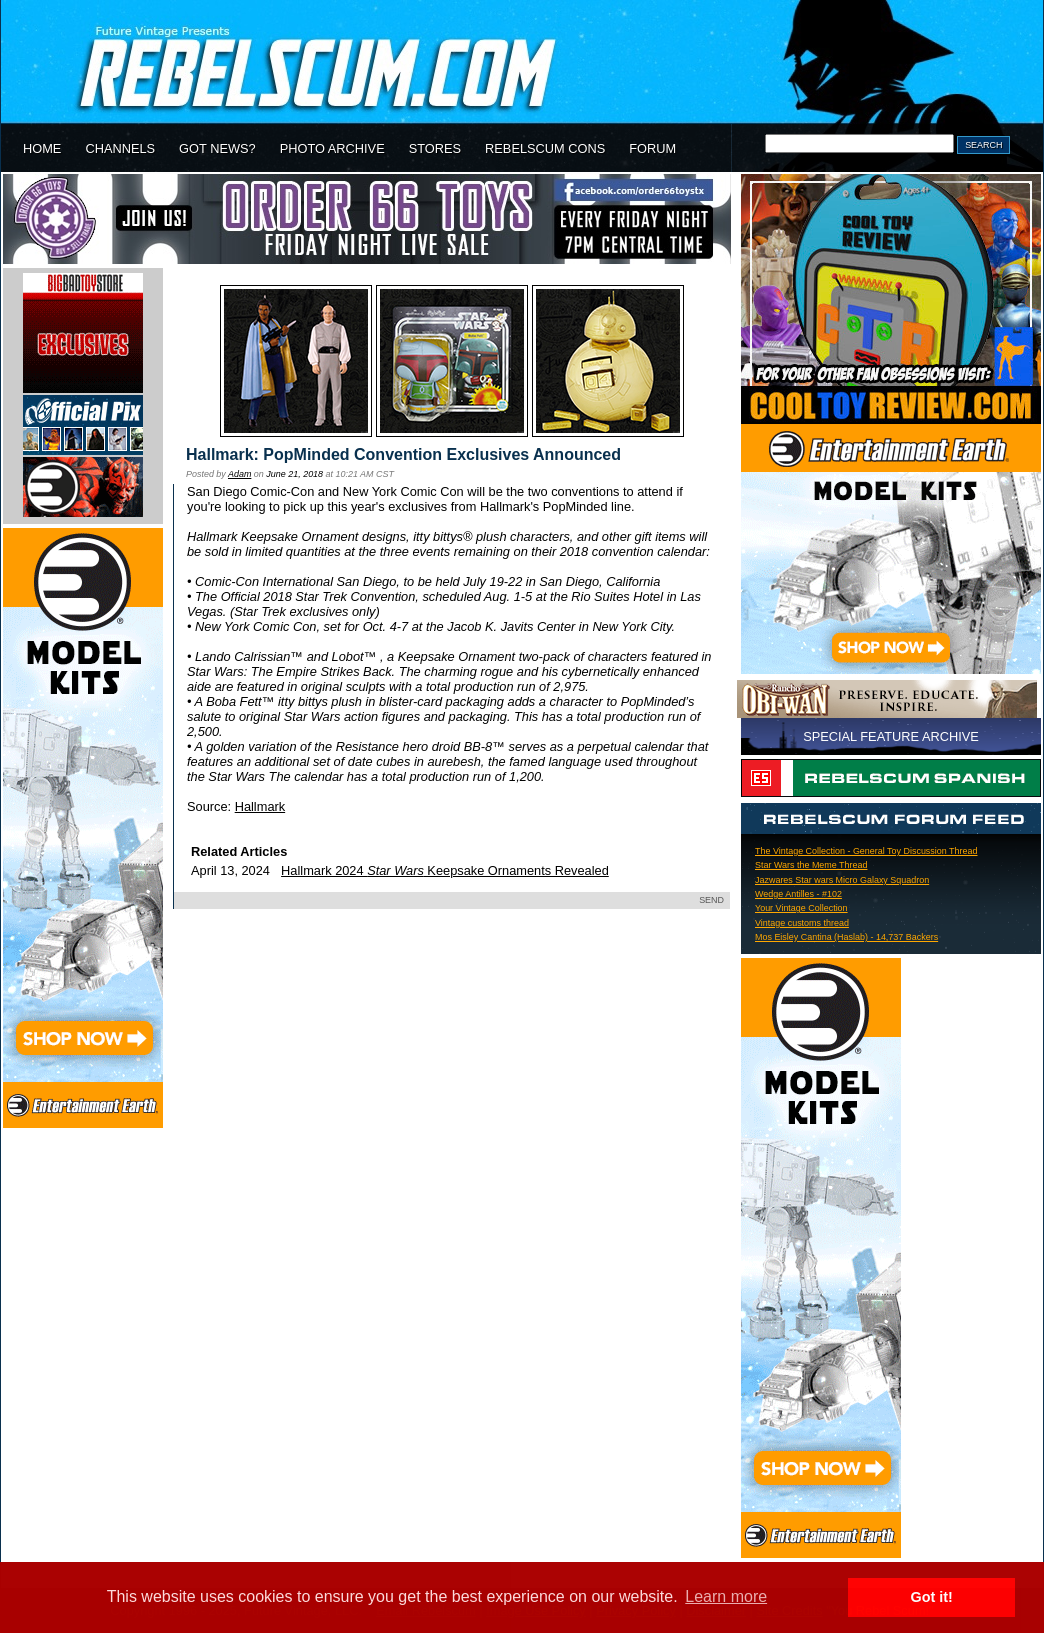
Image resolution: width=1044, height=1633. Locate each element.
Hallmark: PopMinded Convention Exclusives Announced (403, 454)
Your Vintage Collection (801, 908)
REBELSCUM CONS (545, 148)
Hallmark (260, 806)
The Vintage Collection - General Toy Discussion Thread (866, 851)
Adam (239, 474)
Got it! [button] (932, 1597)
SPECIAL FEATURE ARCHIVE (891, 736)
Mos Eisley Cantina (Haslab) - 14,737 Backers (846, 937)
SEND (711, 900)
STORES (435, 148)
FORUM (652, 148)
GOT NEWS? (217, 148)
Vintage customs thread (802, 923)
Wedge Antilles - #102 (798, 894)
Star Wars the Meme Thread (811, 865)
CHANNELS (120, 148)
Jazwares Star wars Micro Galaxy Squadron (842, 880)
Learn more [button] (726, 1596)
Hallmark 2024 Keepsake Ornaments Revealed (445, 870)
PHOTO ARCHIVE (332, 148)
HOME (42, 148)
